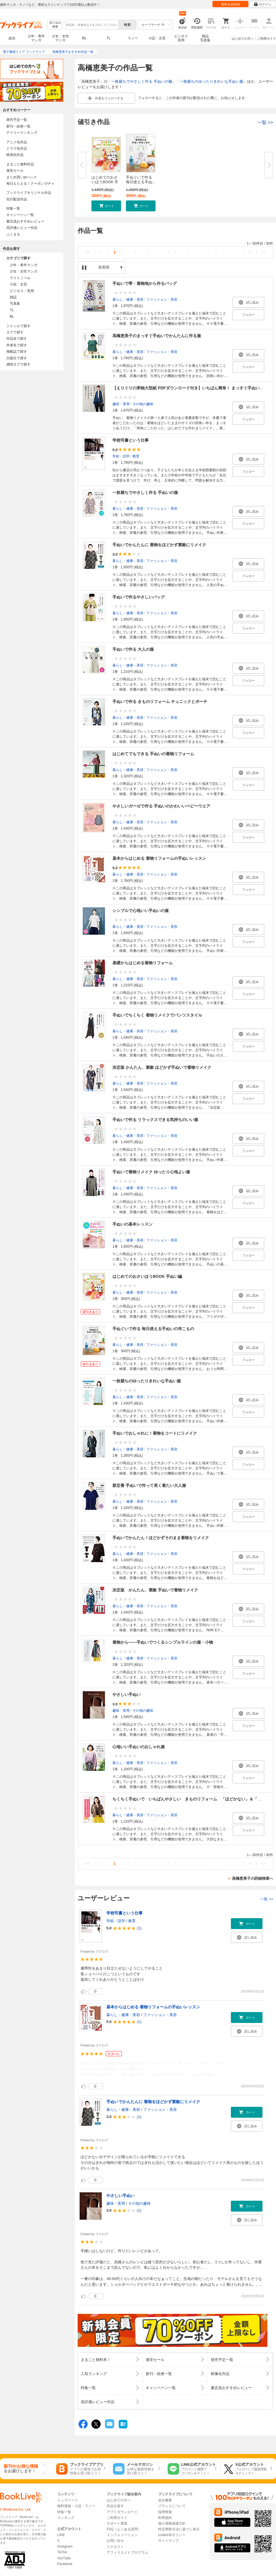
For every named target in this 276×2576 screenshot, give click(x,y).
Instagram (64, 2546)
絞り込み (55, 25)
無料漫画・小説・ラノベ (76, 2506)
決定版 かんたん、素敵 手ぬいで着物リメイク (155, 1590)
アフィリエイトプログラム (127, 2552)
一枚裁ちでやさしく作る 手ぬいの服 (141, 81)
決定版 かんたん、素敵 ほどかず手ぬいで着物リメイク (161, 1067)
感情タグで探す (18, 364)
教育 (136, 456)
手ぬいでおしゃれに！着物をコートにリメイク (154, 1433)
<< (87, 252)
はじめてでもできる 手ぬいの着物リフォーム (153, 753)
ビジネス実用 (181, 38)
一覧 (265, 122)
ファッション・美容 (161, 299)
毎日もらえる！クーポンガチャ (30, 183)
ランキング (65, 2518)
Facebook (64, 2564)
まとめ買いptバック (21, 177)
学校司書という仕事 (130, 440)
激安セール (15, 171)
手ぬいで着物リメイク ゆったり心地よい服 (151, 1172)
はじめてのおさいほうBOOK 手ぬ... (104, 182)
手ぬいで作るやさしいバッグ (138, 597)
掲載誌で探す (16, 351)
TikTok (62, 2552)
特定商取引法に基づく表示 (179, 2529)
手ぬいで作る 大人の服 (133, 649)
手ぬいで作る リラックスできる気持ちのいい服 (155, 1119)
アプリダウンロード (122, 2512)
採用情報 (165, 2512)
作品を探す (115, 2506)
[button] (106, 205)
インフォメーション (122, 2535)
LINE (61, 2535)
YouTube (64, 2558)
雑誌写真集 (205, 38)
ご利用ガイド (266, 38)
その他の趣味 (143, 404)
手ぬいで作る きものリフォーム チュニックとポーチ (159, 701)
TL (108, 38)
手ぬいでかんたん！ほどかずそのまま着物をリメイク (160, 1537)
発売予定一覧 (16, 120)
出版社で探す (16, 358)
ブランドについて (172, 2506)
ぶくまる (13, 234)
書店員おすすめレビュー (25, 221)
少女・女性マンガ (60, 38)
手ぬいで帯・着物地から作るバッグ (144, 283)
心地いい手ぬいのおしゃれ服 (138, 1746)
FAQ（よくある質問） (124, 2529)
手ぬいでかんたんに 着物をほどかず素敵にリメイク (159, 544)
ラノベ (133, 38)
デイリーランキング (21, 133)
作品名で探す (16, 339)
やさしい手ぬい (126, 1694)
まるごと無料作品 (20, 164)
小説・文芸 (157, 38)
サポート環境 (117, 2523)
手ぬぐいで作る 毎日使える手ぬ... (140, 179)
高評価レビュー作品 (21, 228)
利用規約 (165, 2518)
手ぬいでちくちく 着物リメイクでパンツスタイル (157, 1015)
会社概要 (165, 2500)
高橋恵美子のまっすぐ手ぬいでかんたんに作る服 (156, 335)
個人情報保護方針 (172, 2523)
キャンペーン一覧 (20, 215)
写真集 (15, 304)
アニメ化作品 (16, 142)
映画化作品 (15, 155)
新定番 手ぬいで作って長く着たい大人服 (149, 1485)
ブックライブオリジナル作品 (28, 193)
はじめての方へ (243, 38)
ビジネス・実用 (22, 291)
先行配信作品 (16, 199)
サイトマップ (168, 2541)
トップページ (67, 2500)
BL (84, 38)
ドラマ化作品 (16, 148)
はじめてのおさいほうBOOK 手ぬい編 (147, 1276)
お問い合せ (115, 2541)
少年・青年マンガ (36, 38)
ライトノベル (20, 278)
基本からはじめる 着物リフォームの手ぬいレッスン (159, 858)
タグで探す (15, 332)
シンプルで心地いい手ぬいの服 (140, 910)
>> (263, 252)
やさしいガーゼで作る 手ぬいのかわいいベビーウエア (161, 806)
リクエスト (115, 2547)
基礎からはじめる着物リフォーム (142, 963)
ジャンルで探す (18, 326)
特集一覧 (13, 208)
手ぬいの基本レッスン (132, 1224)
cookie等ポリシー (171, 2535)
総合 (12, 38)
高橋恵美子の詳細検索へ (252, 1878)
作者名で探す (16, 345)
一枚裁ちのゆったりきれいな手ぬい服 (211, 81)
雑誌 (13, 297)
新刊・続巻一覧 (18, 126)
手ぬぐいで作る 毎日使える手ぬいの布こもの (153, 1328)
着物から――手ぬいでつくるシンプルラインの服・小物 (162, 1642)
